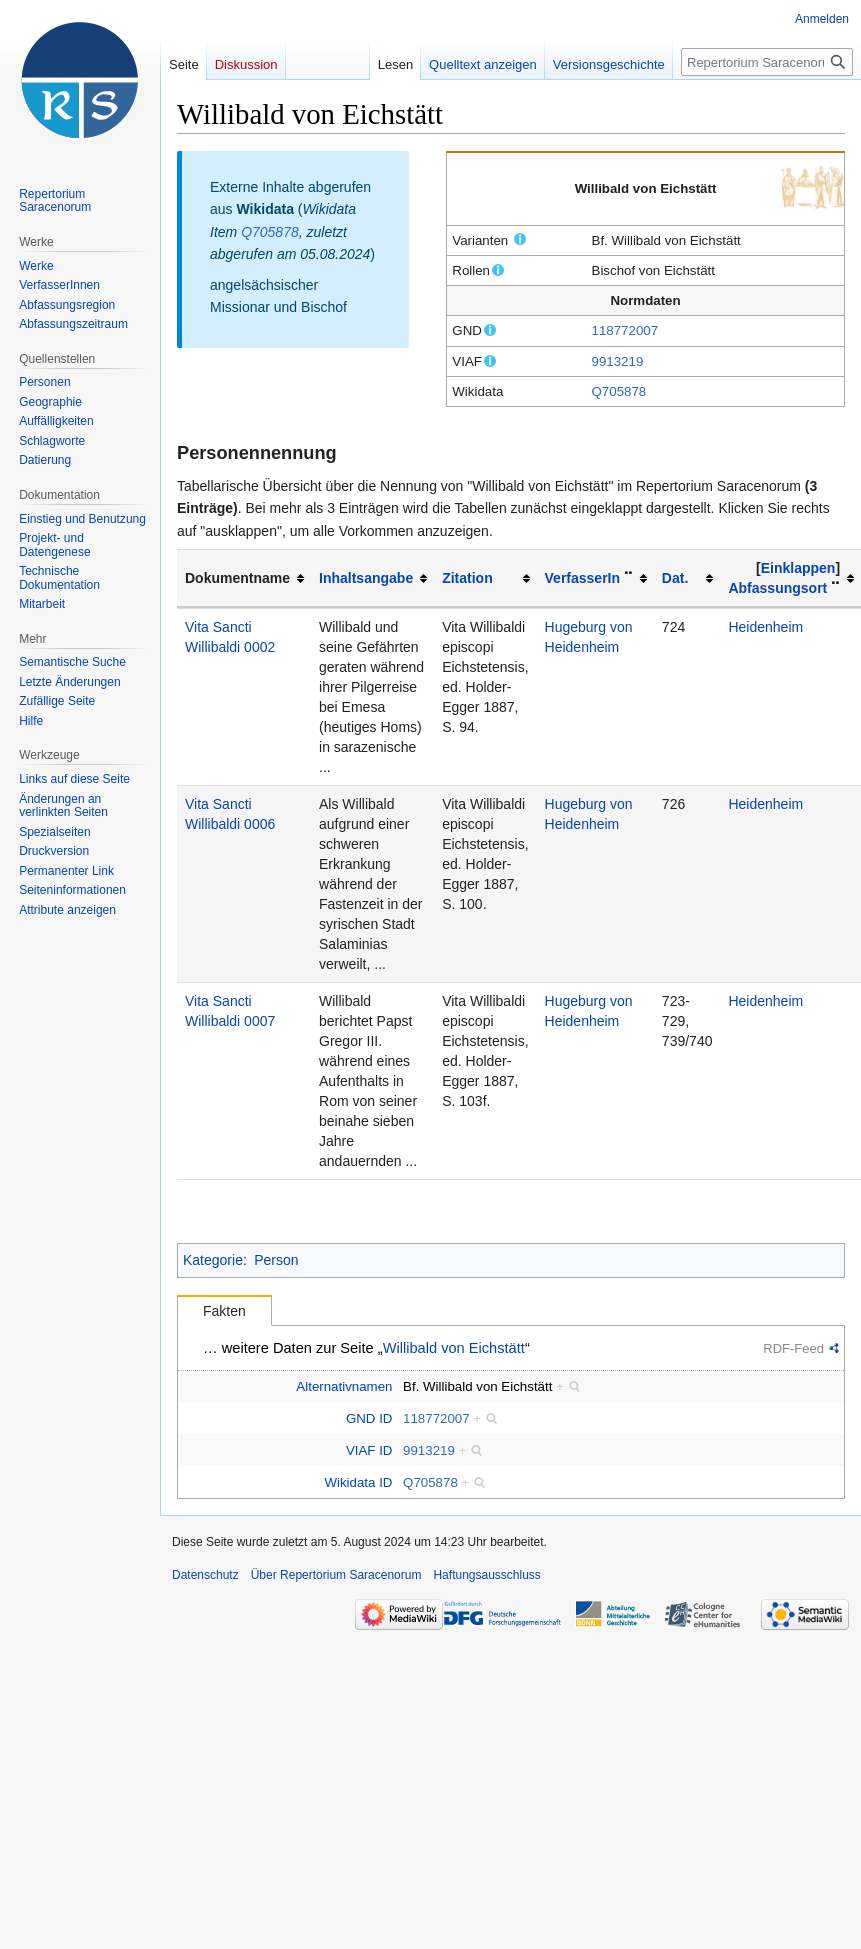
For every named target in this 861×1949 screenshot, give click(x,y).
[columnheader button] (372, 578)
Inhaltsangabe (366, 578)
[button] (798, 568)
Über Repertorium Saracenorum (336, 1575)
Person (276, 1260)
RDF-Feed (793, 1348)
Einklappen (798, 568)
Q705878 (619, 391)
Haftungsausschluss (486, 1575)
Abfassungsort (777, 588)
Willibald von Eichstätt (454, 1348)
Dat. (675, 578)
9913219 (618, 361)
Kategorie (213, 1260)
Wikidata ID (358, 1482)
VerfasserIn (583, 578)
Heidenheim (765, 627)
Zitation (467, 578)
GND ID (369, 1418)
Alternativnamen (344, 1386)
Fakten (224, 1311)
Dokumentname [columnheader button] (237, 578)
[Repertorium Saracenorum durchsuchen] (767, 62)
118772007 (625, 330)
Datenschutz (205, 1575)
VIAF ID (369, 1450)
